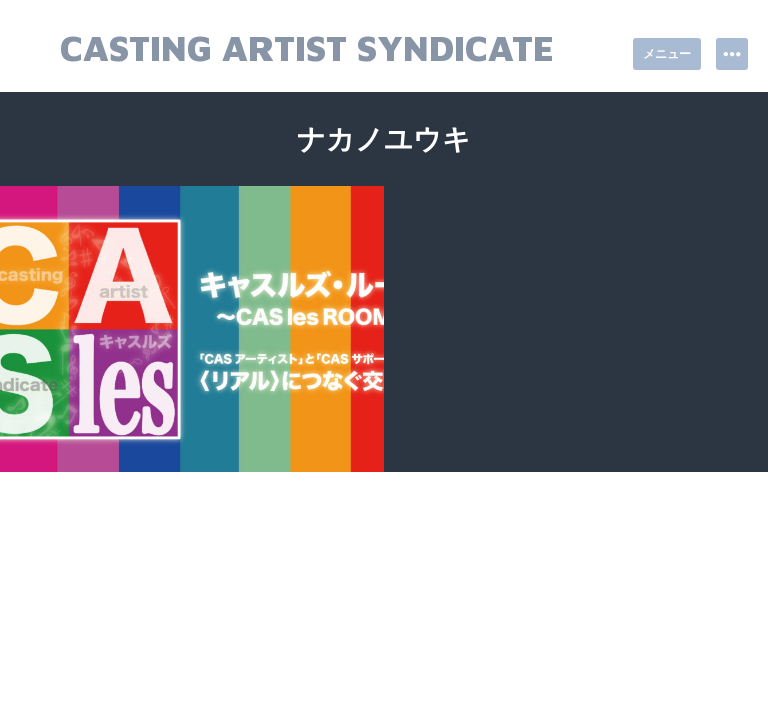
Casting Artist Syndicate (307, 47)
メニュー (667, 53)
